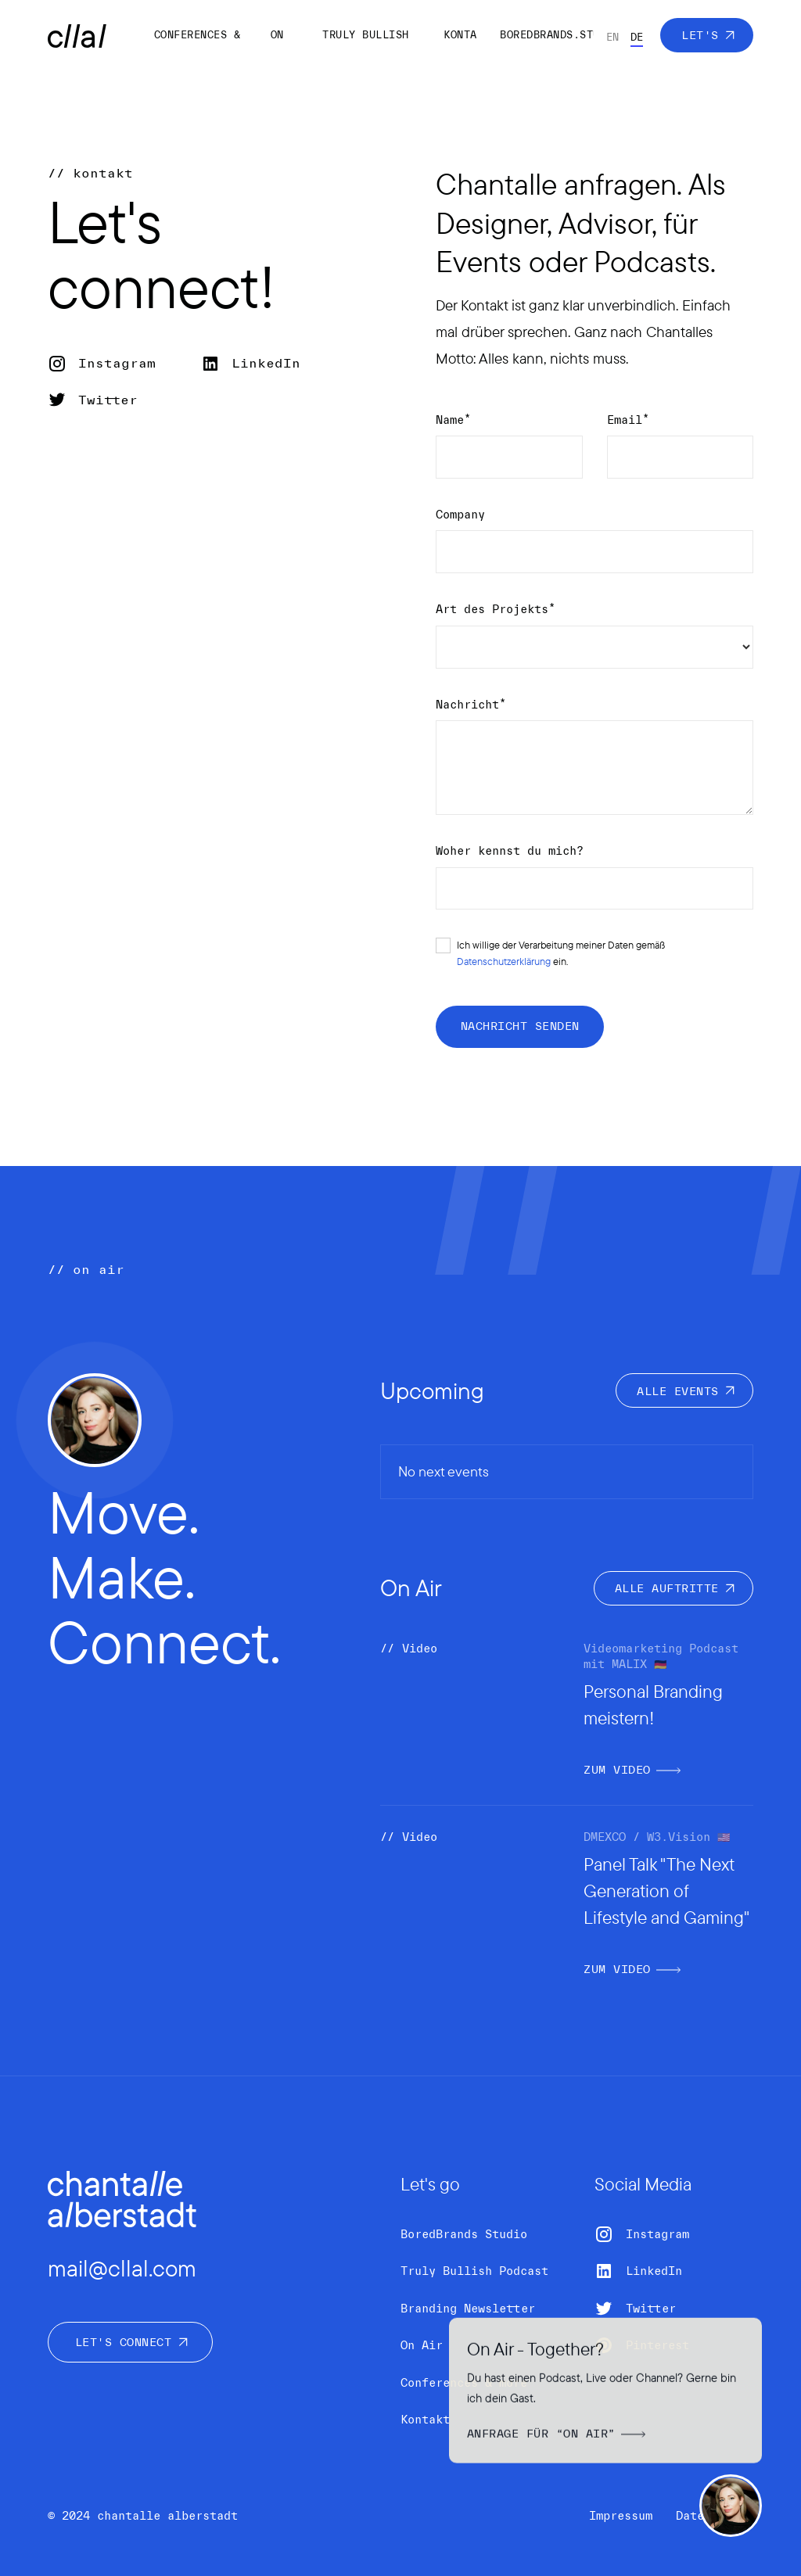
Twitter (108, 400)
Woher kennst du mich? (510, 851)
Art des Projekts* (495, 609)
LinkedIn (266, 363)
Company (460, 514)
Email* (628, 420)
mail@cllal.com (122, 2268)
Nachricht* (471, 704)
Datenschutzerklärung (504, 961)
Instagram (117, 363)
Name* (453, 420)
